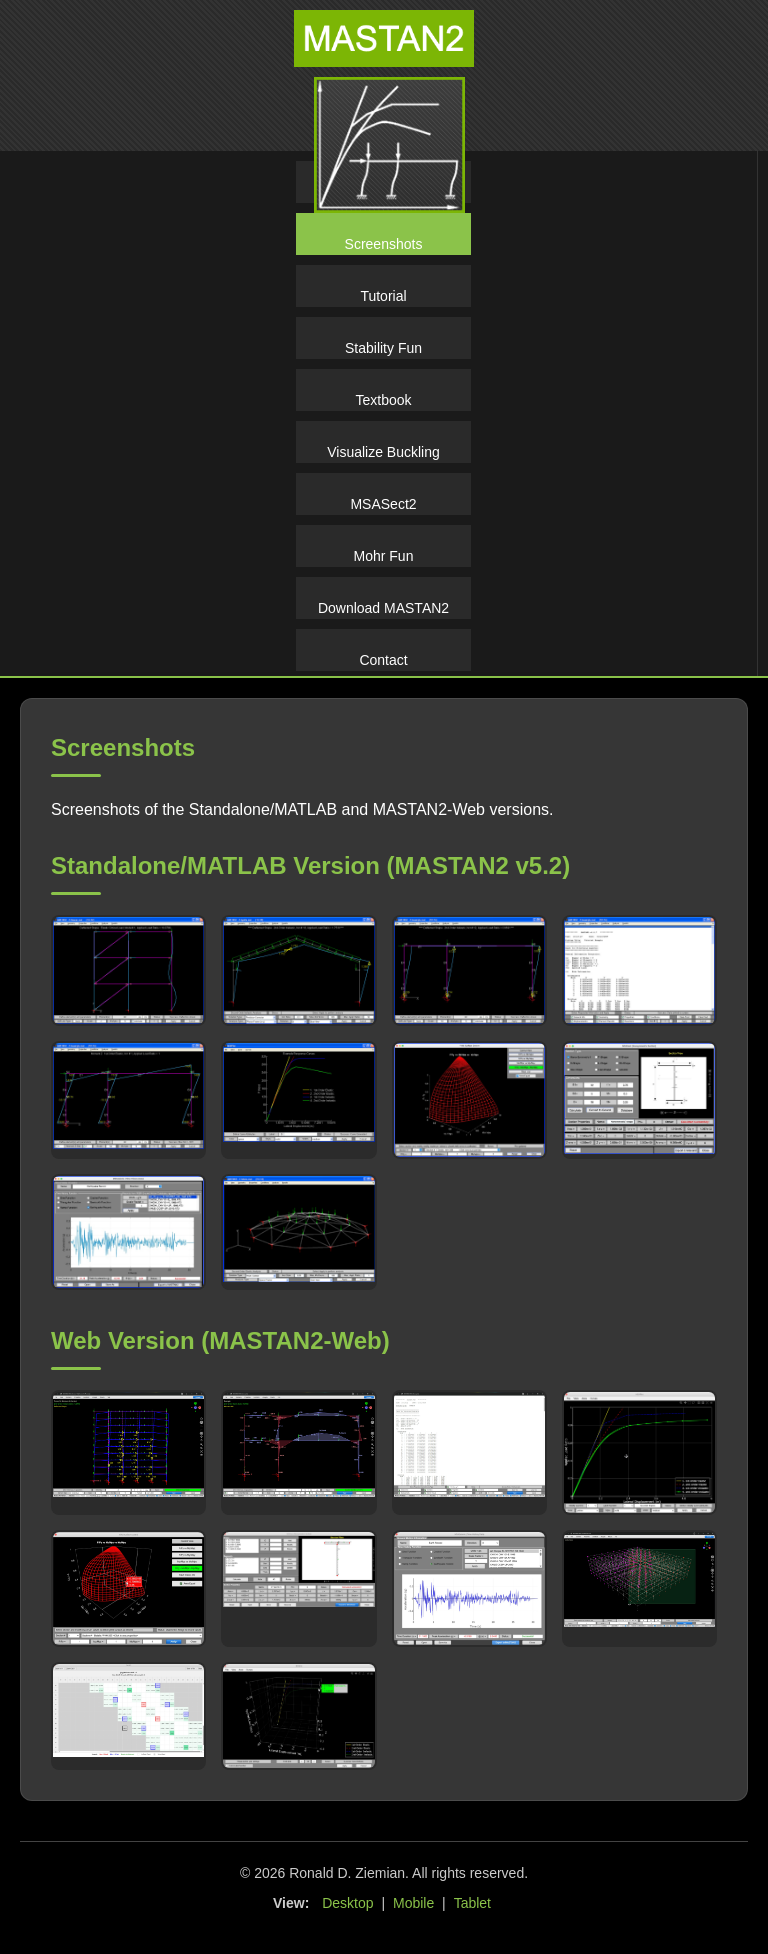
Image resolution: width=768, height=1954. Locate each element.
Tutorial (383, 296)
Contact (383, 660)
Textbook (383, 400)
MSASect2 (383, 504)
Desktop (347, 1903)
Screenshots (384, 244)
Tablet (472, 1903)
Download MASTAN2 (383, 608)
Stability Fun (383, 348)
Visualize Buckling (383, 452)
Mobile (413, 1903)
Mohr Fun (384, 556)
